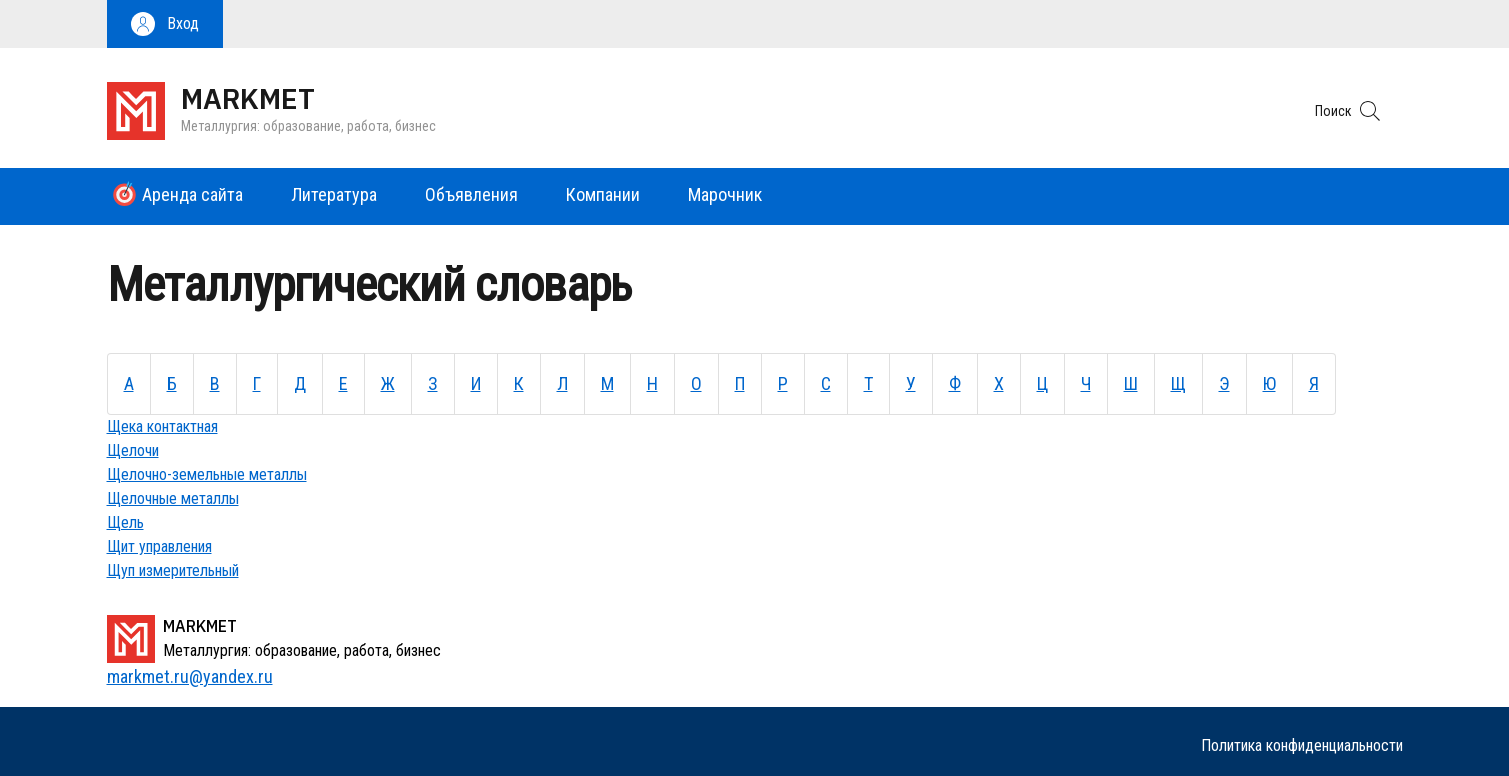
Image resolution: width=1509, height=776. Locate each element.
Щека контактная (162, 426)
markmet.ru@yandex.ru (190, 676)
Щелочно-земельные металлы (207, 474)
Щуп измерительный (173, 570)
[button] (165, 24)
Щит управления (159, 546)
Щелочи (133, 450)
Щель (125, 522)
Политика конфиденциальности (1302, 745)
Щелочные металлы (173, 498)
